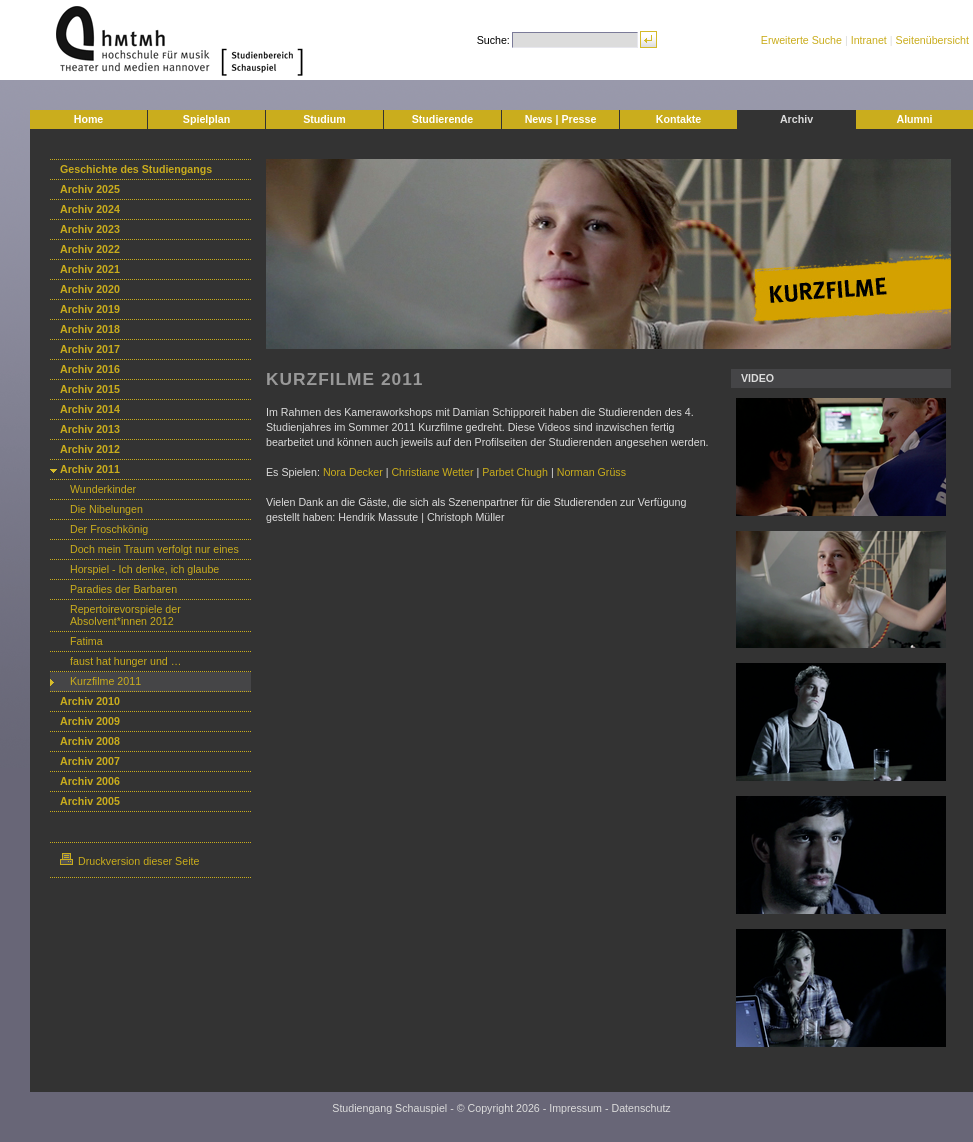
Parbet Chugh (515, 472)
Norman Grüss (591, 472)
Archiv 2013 (90, 429)
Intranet (869, 40)
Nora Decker (353, 472)
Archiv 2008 (90, 741)
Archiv (796, 119)
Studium (324, 119)
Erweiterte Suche (801, 40)
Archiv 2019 (90, 309)
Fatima (86, 641)
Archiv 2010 (90, 701)
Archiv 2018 (90, 329)
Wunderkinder (103, 489)
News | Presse (561, 119)
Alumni (914, 119)
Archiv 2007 (90, 761)
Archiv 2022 (90, 249)
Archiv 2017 (90, 349)
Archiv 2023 (90, 229)
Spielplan (206, 119)
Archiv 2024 (90, 209)
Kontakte (679, 119)
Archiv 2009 (90, 721)
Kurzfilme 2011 (105, 681)
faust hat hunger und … (125, 661)
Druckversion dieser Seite (129, 861)
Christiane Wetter (432, 472)
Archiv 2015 (90, 389)
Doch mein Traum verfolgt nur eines (154, 549)
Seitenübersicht (932, 40)
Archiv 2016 (90, 369)
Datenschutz (640, 1108)
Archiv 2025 (90, 189)
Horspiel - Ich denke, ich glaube (144, 569)
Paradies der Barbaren (123, 589)
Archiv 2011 (90, 469)
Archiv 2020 (90, 289)
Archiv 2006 (90, 781)
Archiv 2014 (90, 409)
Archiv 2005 (90, 801)
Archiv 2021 (90, 269)
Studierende (443, 119)
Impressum (575, 1108)
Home (89, 119)
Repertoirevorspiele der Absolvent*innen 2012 (125, 615)
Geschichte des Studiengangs (136, 169)
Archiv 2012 (90, 449)
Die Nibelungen (106, 509)
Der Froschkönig (109, 529)
